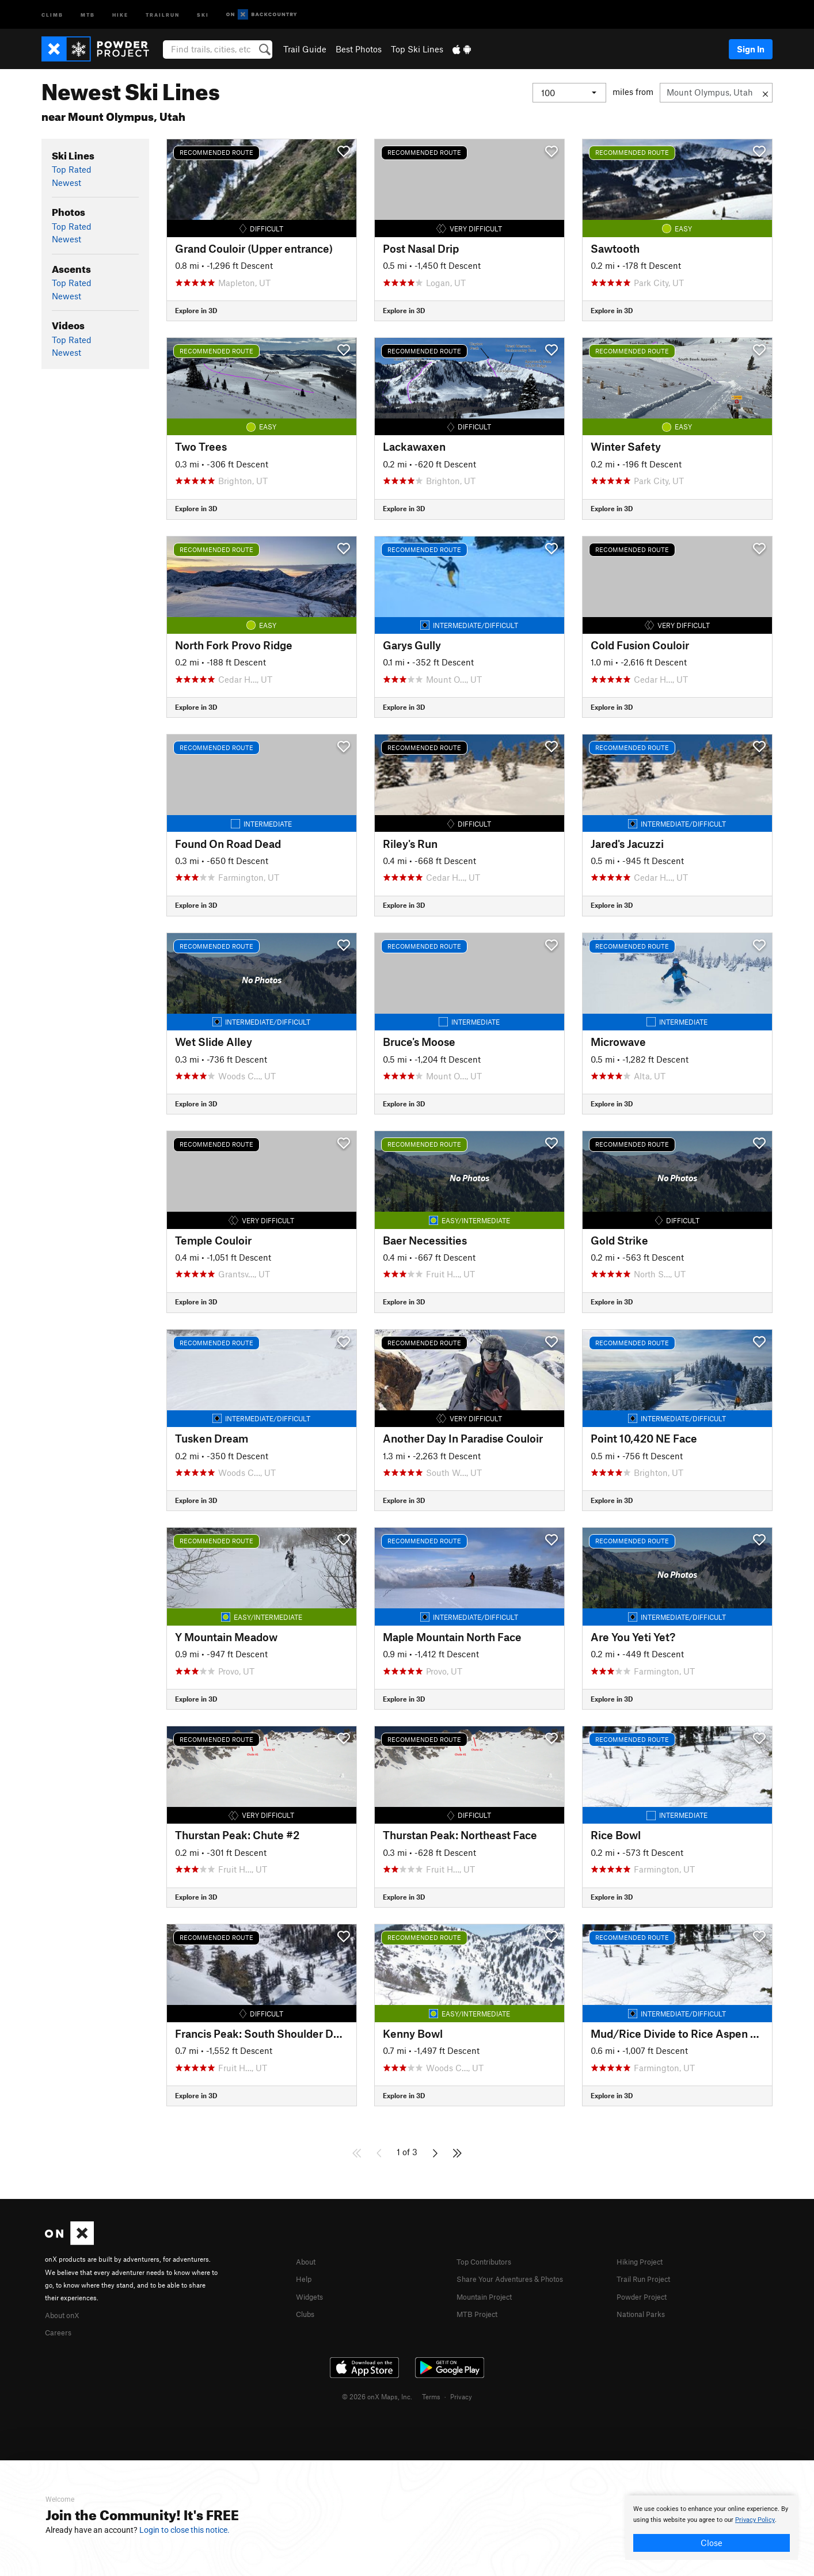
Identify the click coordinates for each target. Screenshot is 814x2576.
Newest (66, 182)
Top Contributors (489, 2261)
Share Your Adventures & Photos (520, 2278)
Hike (120, 14)
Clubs (307, 2312)
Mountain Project (490, 2295)
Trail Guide (304, 49)
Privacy (461, 2395)
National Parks (645, 2312)
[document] (711, 2527)
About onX (65, 2314)
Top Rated (72, 169)
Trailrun (163, 14)
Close (711, 2542)
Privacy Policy (755, 2520)
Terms (431, 2395)
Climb (52, 14)
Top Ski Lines (417, 49)
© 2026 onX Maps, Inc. (377, 2395)
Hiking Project (644, 2261)
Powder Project (646, 2295)
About (307, 2261)
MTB (88, 14)
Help (305, 2278)
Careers (60, 2331)
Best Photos (359, 49)
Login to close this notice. (184, 2530)
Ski (203, 14)
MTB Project (480, 2312)
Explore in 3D (196, 310)
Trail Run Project (648, 2278)
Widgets (312, 2295)
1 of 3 (407, 2152)
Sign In (750, 49)
